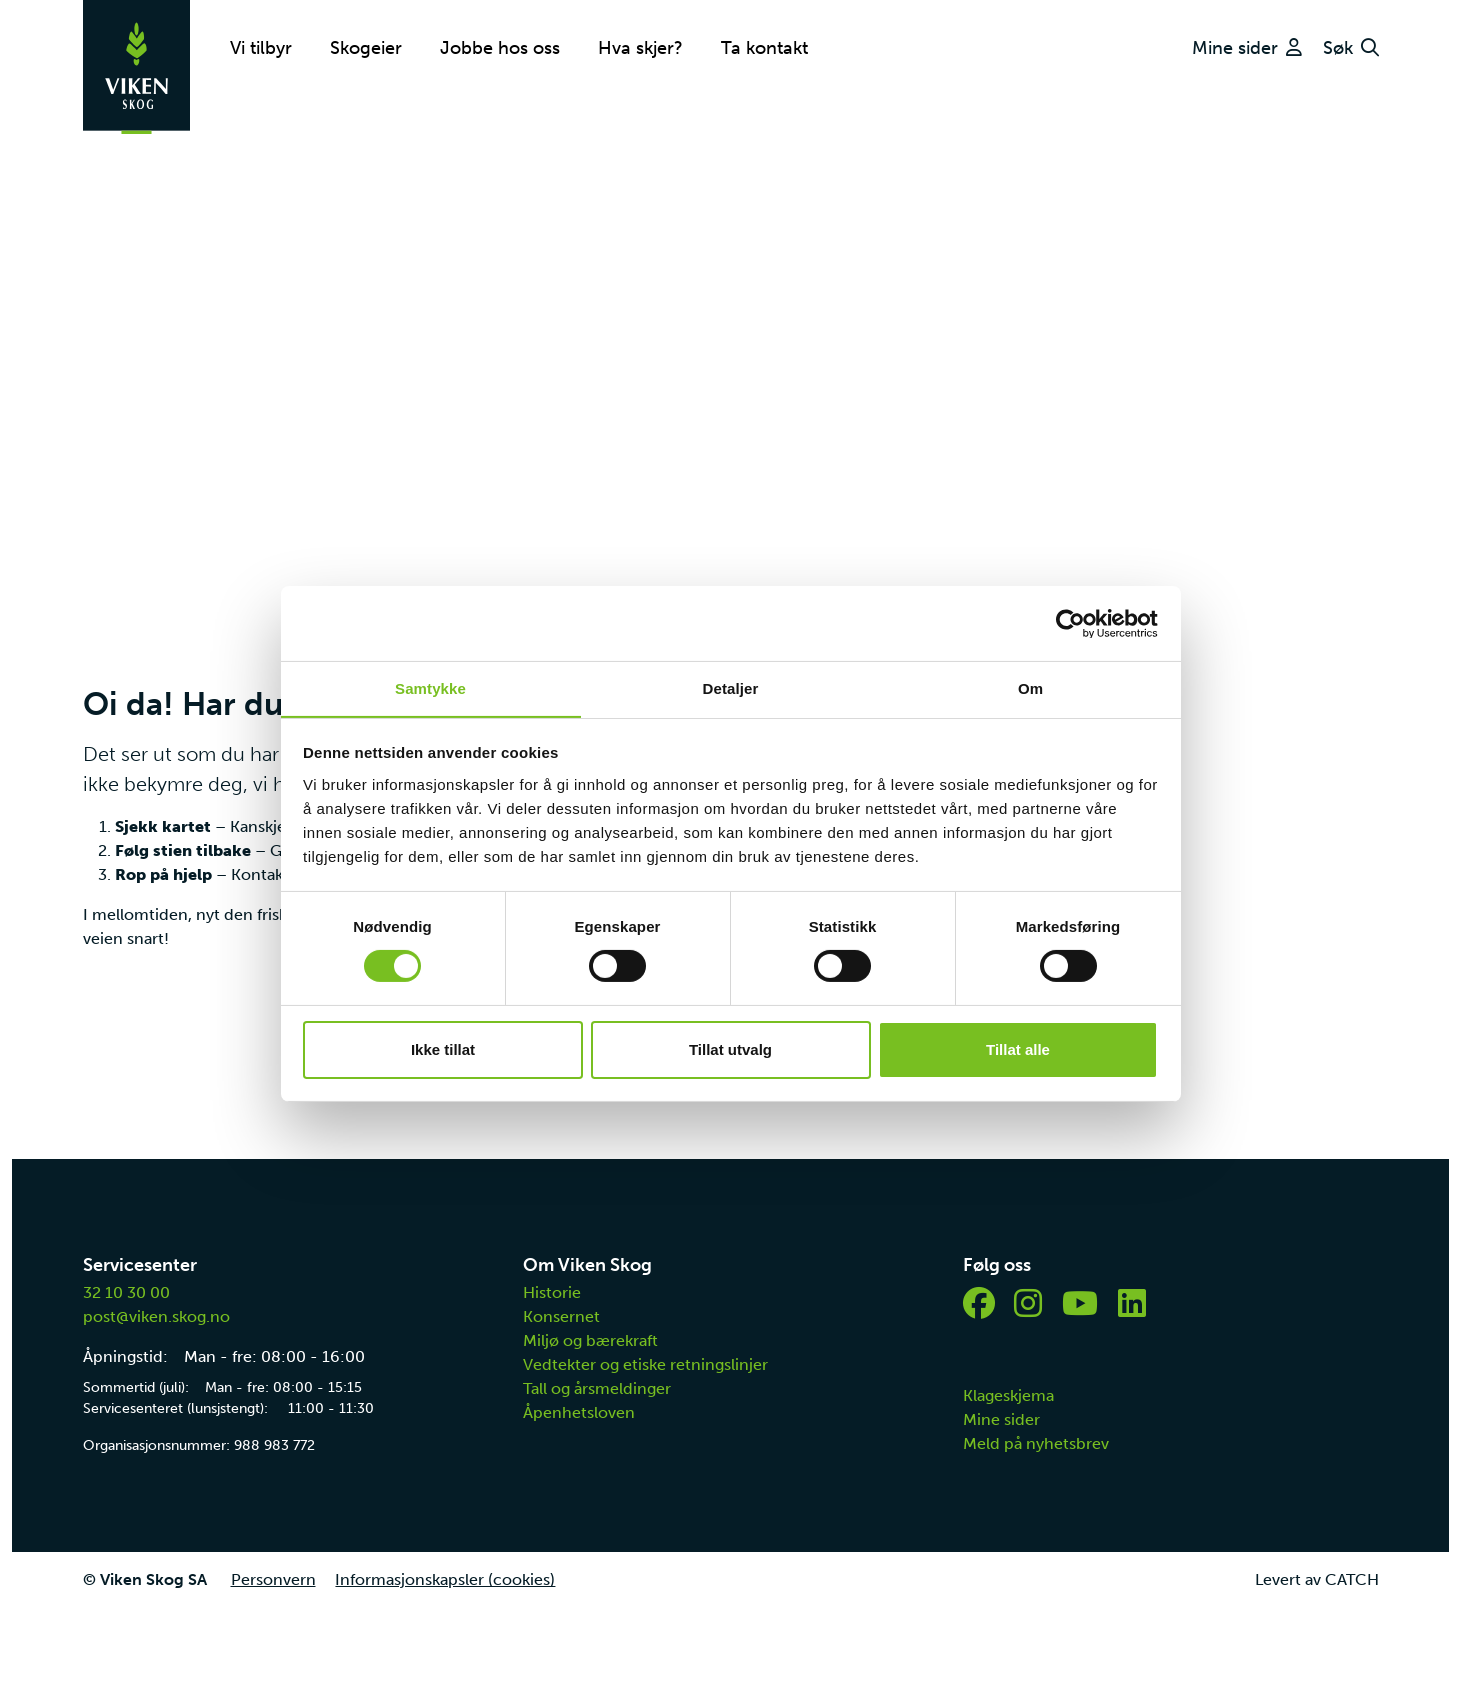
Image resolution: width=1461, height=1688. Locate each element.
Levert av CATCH (1317, 1579)
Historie (552, 1292)
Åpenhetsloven (579, 1412)
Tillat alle (1018, 1049)
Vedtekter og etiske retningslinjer (645, 1364)
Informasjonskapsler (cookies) (446, 1579)
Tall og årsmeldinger (597, 1388)
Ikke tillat (443, 1049)
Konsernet (561, 1316)
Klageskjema (1008, 1395)
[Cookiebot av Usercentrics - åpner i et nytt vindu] (1070, 623)
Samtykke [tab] (430, 687)
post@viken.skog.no (156, 1316)
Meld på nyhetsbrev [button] (1036, 1443)
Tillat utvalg (730, 1049)
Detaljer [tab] (731, 687)
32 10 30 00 (126, 1292)
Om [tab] (1030, 687)
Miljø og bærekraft (590, 1340)
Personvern (273, 1579)
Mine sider (1001, 1419)
